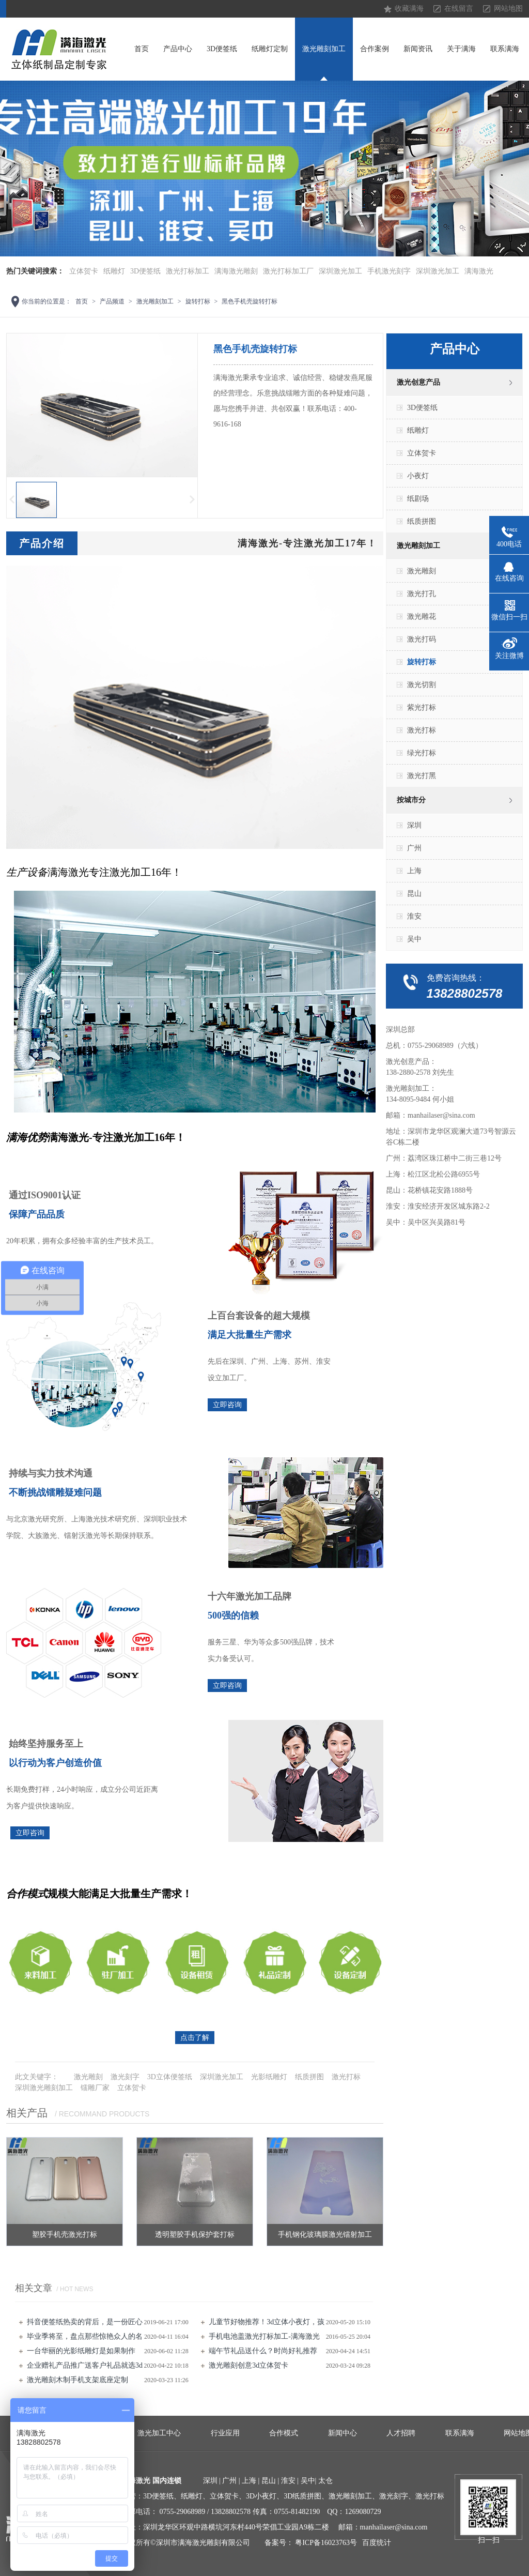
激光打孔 (421, 594)
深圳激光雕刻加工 (44, 2088)
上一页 (11, 499)
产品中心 (177, 49)
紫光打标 (421, 707)
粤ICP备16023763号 (326, 2543)
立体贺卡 (83, 271)
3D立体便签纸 (169, 2077)
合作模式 (283, 2433)
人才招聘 (400, 2433)
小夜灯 (418, 476)
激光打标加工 (187, 271)
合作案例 (374, 49)
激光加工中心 (159, 2433)
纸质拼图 (309, 2077)
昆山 (414, 893)
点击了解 (194, 2037)
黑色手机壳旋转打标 (249, 301)
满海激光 (478, 271)
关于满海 (461, 49)
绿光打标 (421, 753)
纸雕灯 (114, 271)
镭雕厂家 (95, 2088)
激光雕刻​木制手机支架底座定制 (77, 2380)
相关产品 (27, 2112)
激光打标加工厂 (288, 271)
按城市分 (411, 800)
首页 (141, 49)
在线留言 (458, 8)
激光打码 (421, 639)
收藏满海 (409, 8)
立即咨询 (227, 1405)
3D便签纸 (222, 49)
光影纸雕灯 (269, 2077)
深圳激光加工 (340, 271)
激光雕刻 (88, 2077)
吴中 (414, 939)
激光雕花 (421, 616)
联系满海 (504, 49)
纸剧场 (418, 498)
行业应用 (225, 2433)
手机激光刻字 (389, 271)
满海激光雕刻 (236, 271)
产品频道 (112, 301)
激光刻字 (125, 2077)
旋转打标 (197, 301)
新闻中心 (342, 2433)
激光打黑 (421, 776)
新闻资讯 (417, 49)
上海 (414, 871)
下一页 (192, 499)
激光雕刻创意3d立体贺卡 (248, 2365)
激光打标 (346, 2077)
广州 (414, 848)
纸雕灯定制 (270, 49)
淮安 (414, 916)
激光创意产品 (418, 382)
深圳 (414, 825)
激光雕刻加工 (324, 49)
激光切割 (421, 685)
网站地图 (508, 8)
